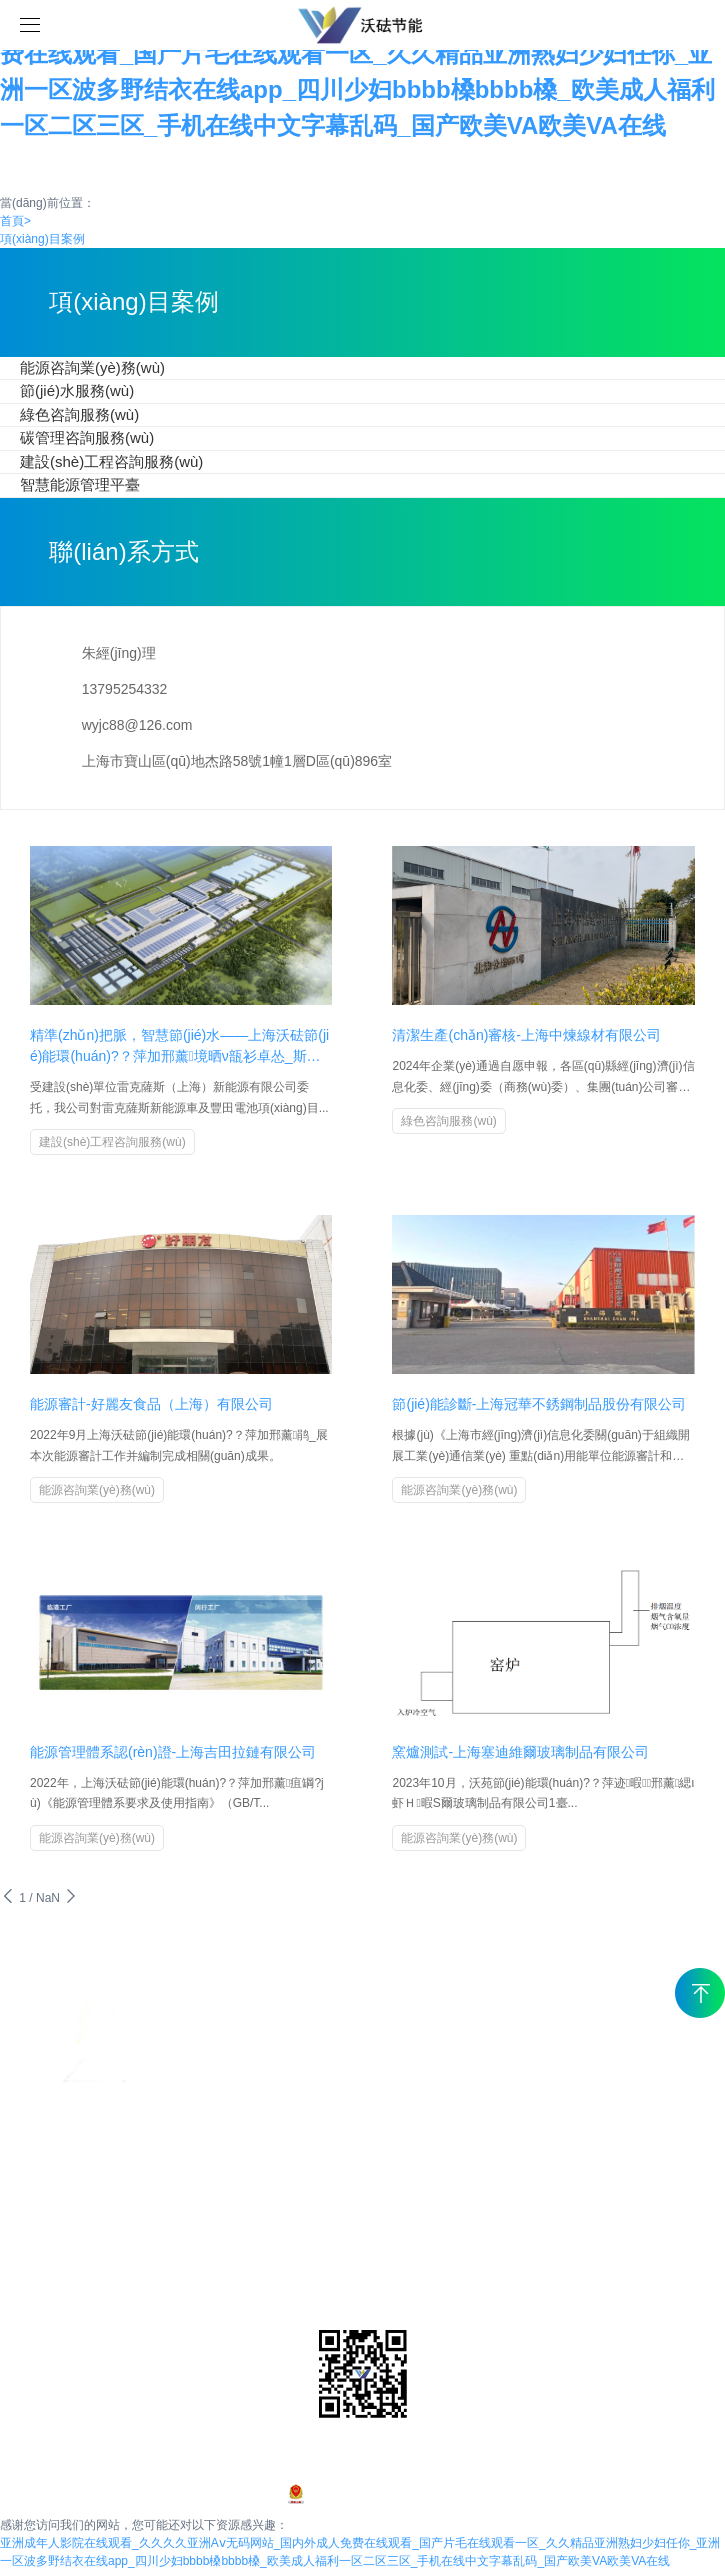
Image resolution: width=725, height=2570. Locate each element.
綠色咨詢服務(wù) (79, 414)
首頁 (15, 221)
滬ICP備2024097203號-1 (362, 2494)
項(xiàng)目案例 (42, 239)
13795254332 (125, 689)
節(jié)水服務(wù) (77, 390)
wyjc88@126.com (137, 725)
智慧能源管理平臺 (80, 484)
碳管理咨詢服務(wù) (87, 437)
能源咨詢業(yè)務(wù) (92, 367)
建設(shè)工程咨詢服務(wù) (111, 461)
